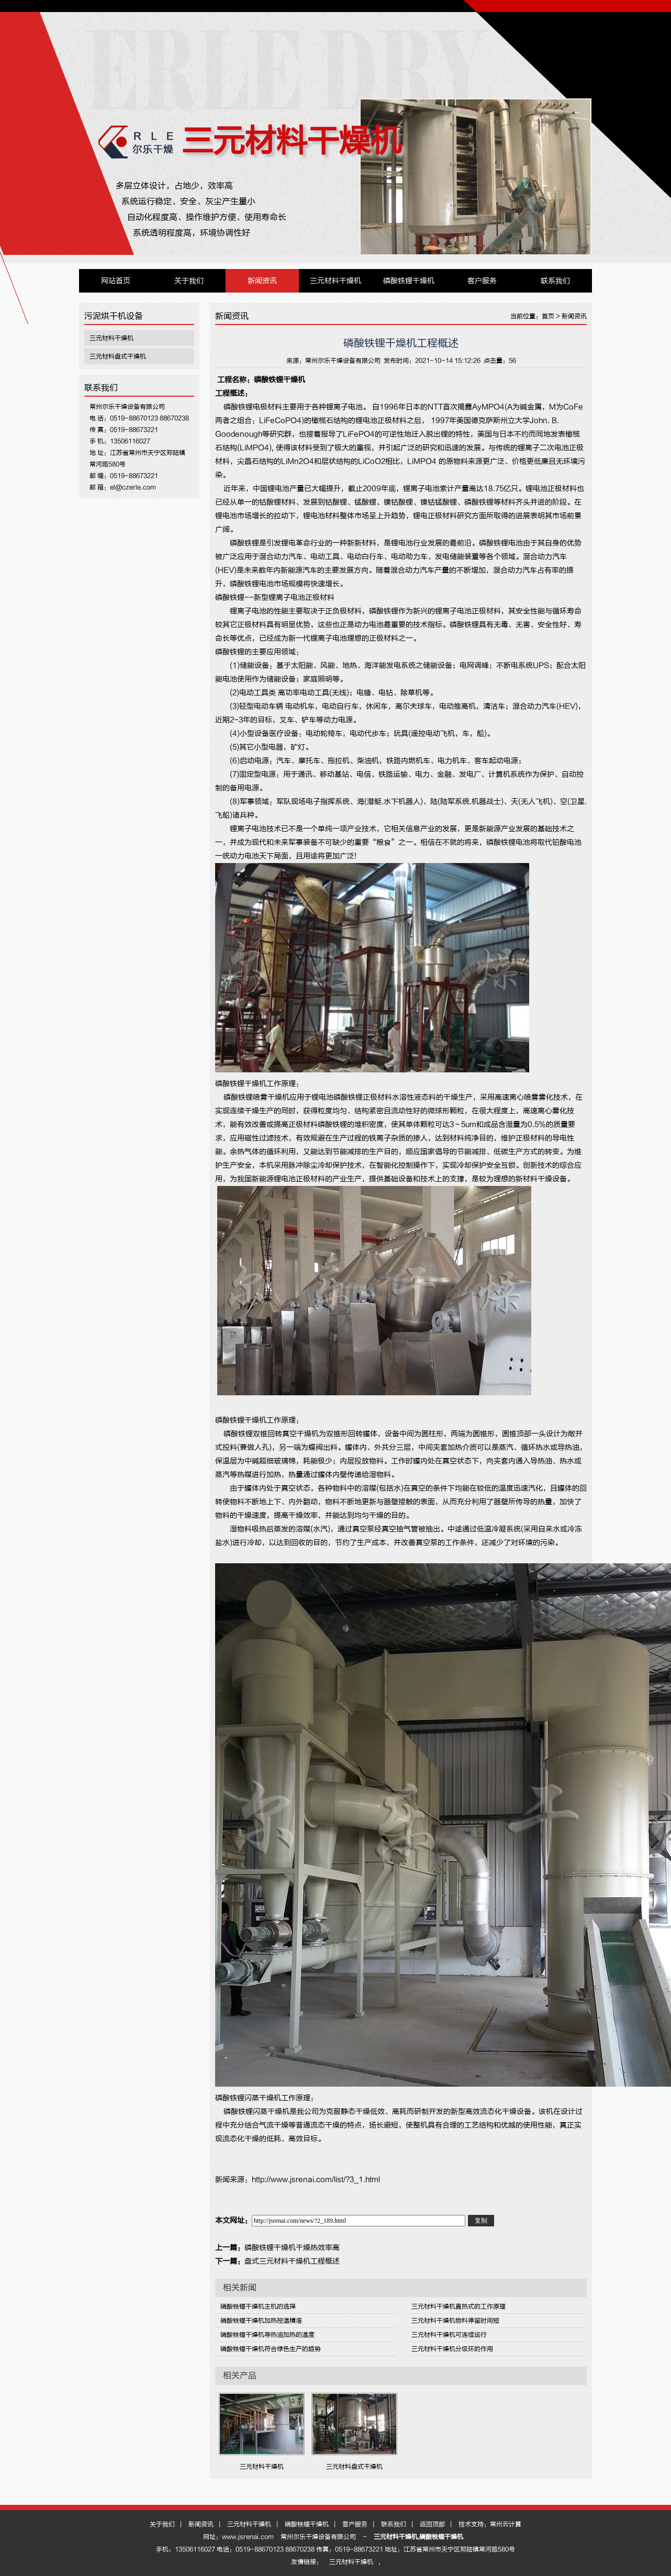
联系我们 (555, 280)
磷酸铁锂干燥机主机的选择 (258, 2306)
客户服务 (482, 280)
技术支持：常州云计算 (489, 2524)
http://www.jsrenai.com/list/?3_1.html (316, 2179)
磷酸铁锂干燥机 (408, 280)
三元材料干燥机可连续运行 (449, 2334)
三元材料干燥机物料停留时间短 (455, 2320)
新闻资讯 (262, 280)
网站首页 (115, 280)
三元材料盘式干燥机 (118, 356)
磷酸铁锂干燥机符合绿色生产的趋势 (270, 2349)
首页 (548, 316)
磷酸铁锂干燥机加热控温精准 (261, 2320)
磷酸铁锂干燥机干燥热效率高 (292, 2247)
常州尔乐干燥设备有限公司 (343, 360)
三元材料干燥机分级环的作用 (452, 2349)
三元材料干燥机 (291, 141)
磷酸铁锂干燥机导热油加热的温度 (267, 2334)
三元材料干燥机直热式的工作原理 (458, 2306)
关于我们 (189, 280)
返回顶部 (432, 2524)
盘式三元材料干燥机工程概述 (292, 2261)
